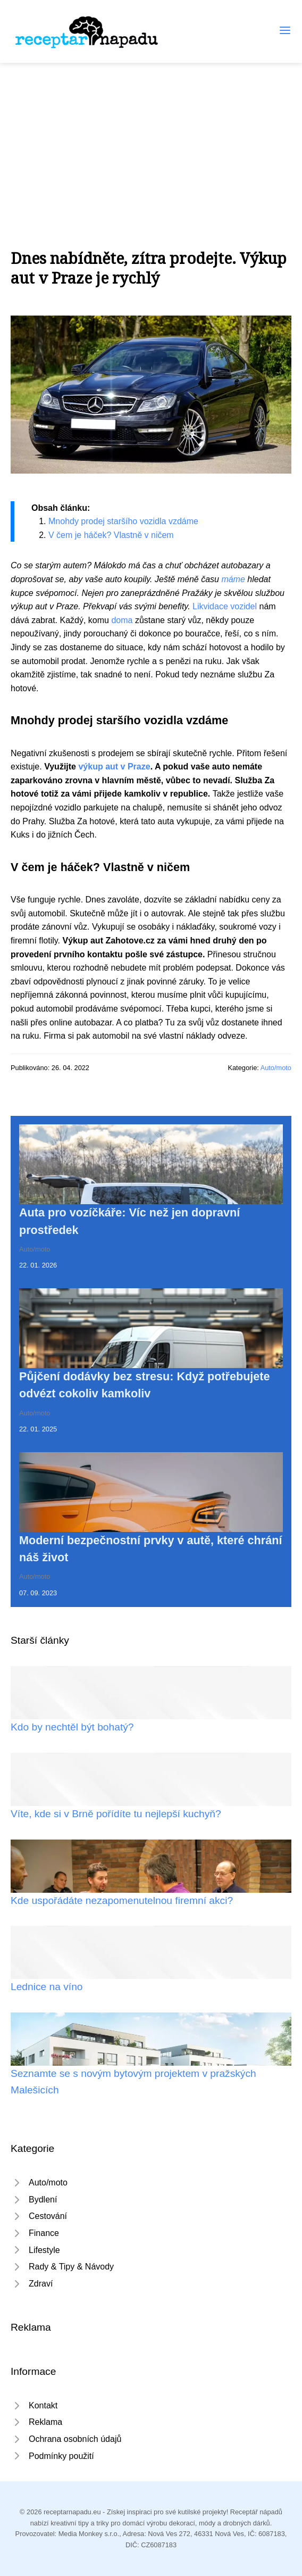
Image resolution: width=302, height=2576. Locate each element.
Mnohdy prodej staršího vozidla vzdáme (123, 521)
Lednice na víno (46, 1986)
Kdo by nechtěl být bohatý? (72, 1727)
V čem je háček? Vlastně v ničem (111, 535)
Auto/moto (276, 1068)
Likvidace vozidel (224, 606)
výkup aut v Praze (114, 766)
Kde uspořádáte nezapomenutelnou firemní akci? (122, 1900)
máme (233, 579)
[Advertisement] (151, 142)
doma (121, 620)
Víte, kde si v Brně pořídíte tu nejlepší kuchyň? (116, 1813)
